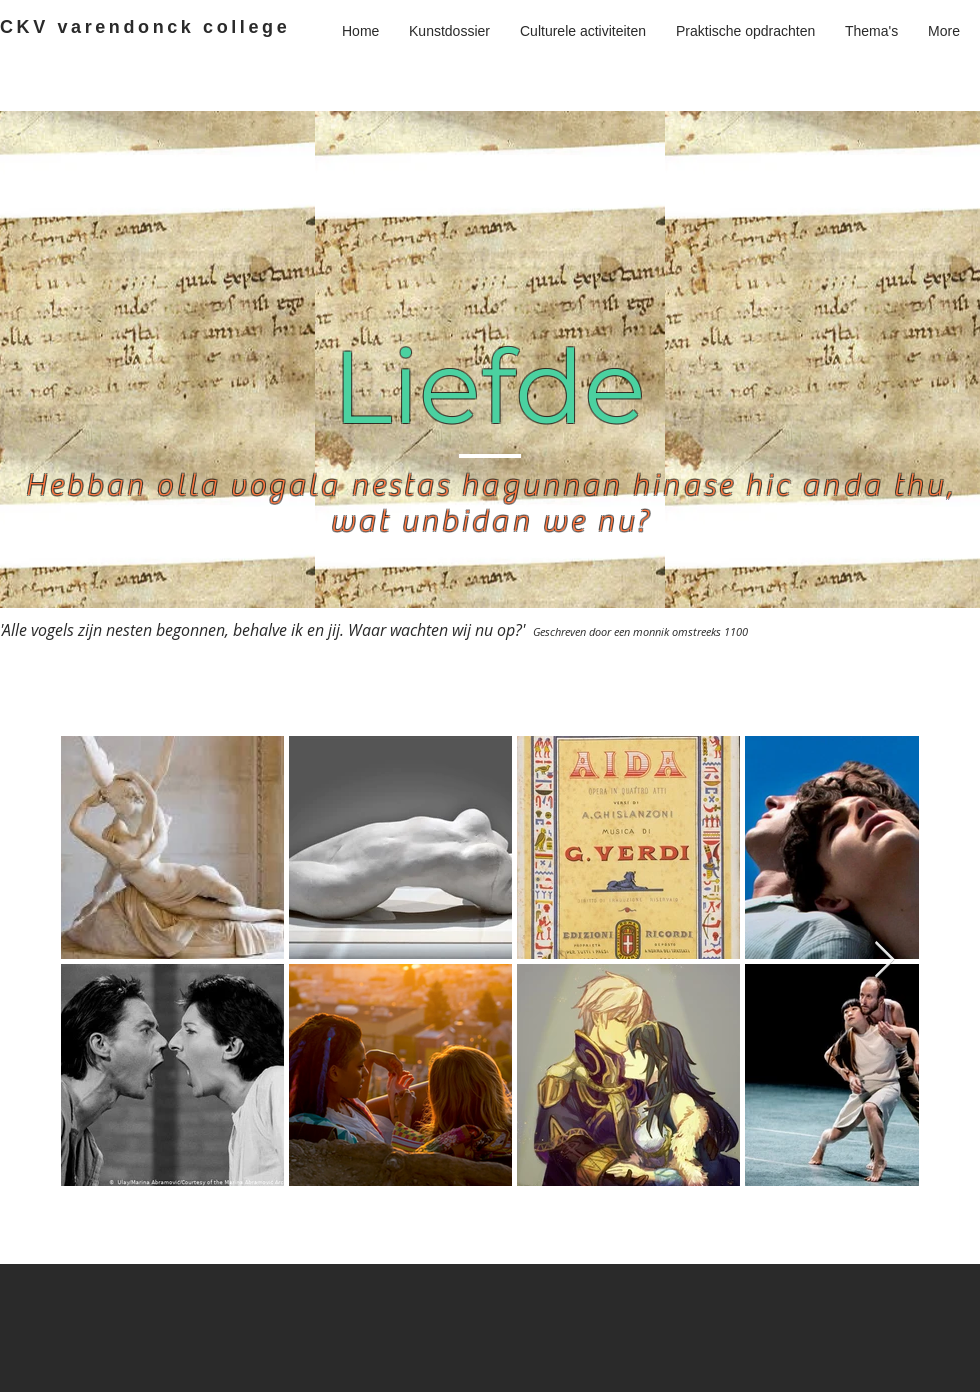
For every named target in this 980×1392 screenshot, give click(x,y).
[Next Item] (884, 960)
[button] (871, 31)
